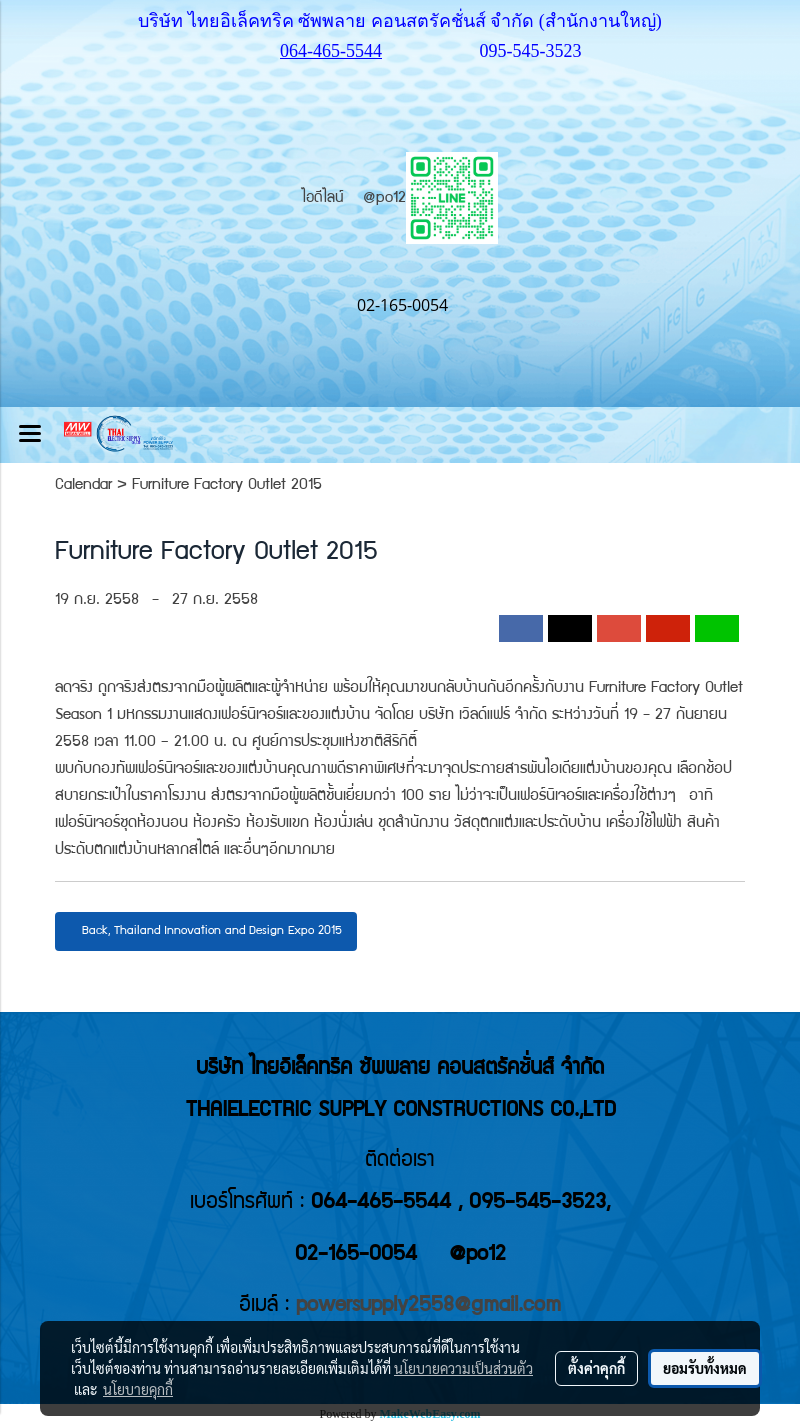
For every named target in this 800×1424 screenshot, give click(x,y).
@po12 (430, 199)
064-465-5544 (331, 51)
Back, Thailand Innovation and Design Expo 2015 (206, 931)
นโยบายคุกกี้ (138, 1389)
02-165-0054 (356, 1255)
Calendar (83, 486)
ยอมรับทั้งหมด (705, 1368)
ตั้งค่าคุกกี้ (596, 1368)
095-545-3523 (531, 51)
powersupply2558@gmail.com (428, 1306)
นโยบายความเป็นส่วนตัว (463, 1368)
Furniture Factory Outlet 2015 (227, 486)
